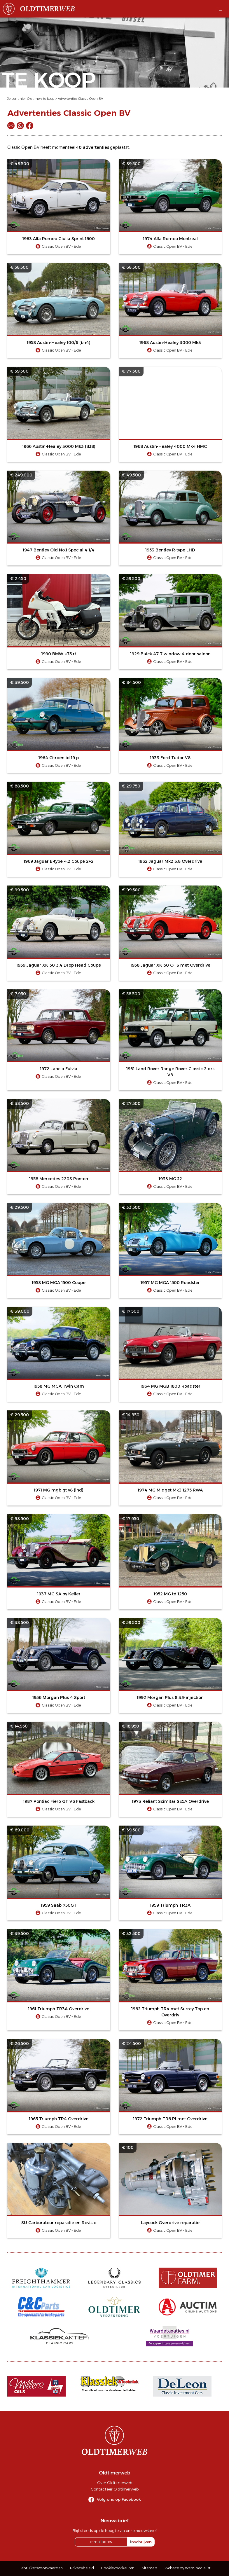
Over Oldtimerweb (114, 2482)
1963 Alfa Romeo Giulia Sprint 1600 (58, 238)
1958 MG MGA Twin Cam (58, 1386)
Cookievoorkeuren (117, 2568)
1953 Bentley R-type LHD (170, 550)
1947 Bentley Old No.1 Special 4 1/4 (59, 550)
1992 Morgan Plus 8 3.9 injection (170, 1697)
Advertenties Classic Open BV (80, 99)
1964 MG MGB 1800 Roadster (170, 1386)
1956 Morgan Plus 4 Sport (58, 1697)
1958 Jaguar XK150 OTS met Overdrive (170, 965)
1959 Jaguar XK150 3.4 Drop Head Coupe (58, 965)
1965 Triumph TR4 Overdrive (58, 2118)
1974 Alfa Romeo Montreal (170, 238)
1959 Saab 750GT (59, 1905)
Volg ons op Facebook (119, 2499)
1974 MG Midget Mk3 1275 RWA (170, 1490)
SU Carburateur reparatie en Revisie (58, 2222)
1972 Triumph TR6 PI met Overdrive (170, 2118)
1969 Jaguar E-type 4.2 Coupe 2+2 (59, 861)
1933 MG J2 (170, 1178)
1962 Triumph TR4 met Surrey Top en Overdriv (170, 2012)
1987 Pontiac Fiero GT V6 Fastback (59, 1801)
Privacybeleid (82, 2568)
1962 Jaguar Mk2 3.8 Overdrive (170, 861)
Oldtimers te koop (40, 99)
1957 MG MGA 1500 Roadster (170, 1282)
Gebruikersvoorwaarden (41, 2568)
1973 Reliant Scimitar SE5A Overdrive (170, 1801)
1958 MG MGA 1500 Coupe (58, 1282)
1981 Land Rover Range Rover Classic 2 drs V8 (170, 1071)
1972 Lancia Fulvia (58, 1068)
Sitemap (149, 2568)
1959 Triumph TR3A (170, 1905)
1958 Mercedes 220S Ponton (58, 1178)
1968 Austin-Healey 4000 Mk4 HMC (170, 446)
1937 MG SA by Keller (59, 1594)
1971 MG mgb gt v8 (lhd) (58, 1490)
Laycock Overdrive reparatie (170, 2222)
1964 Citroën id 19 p (59, 757)
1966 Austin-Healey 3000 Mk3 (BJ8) (58, 446)
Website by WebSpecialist (188, 2568)
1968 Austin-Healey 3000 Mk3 (170, 342)
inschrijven (141, 2542)
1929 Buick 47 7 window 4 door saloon (170, 653)
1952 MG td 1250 (170, 1594)
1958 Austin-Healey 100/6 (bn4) (58, 342)
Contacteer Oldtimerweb (115, 2489)
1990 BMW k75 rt (58, 653)
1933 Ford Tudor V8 (170, 757)
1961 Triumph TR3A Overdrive (58, 2008)
